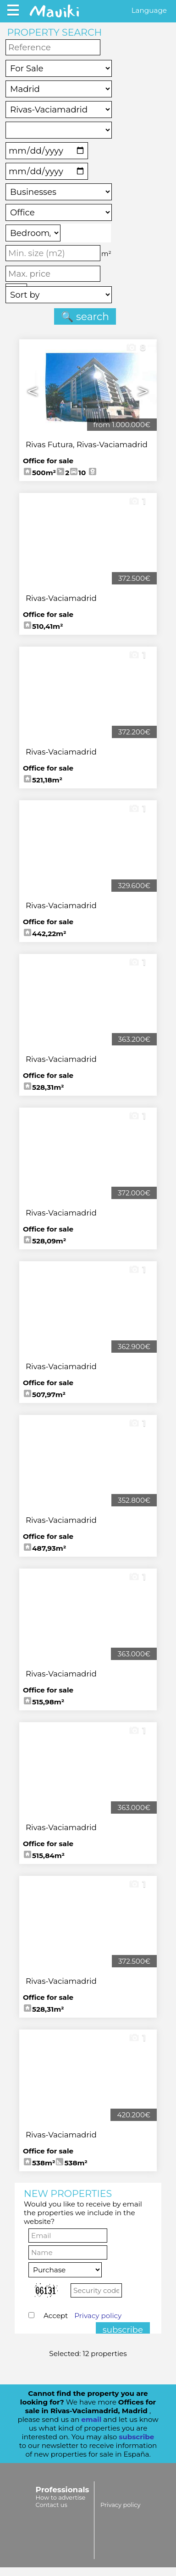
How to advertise (61, 2497)
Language (149, 10)
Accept (82, 2315)
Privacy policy (97, 2315)
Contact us (51, 2504)
